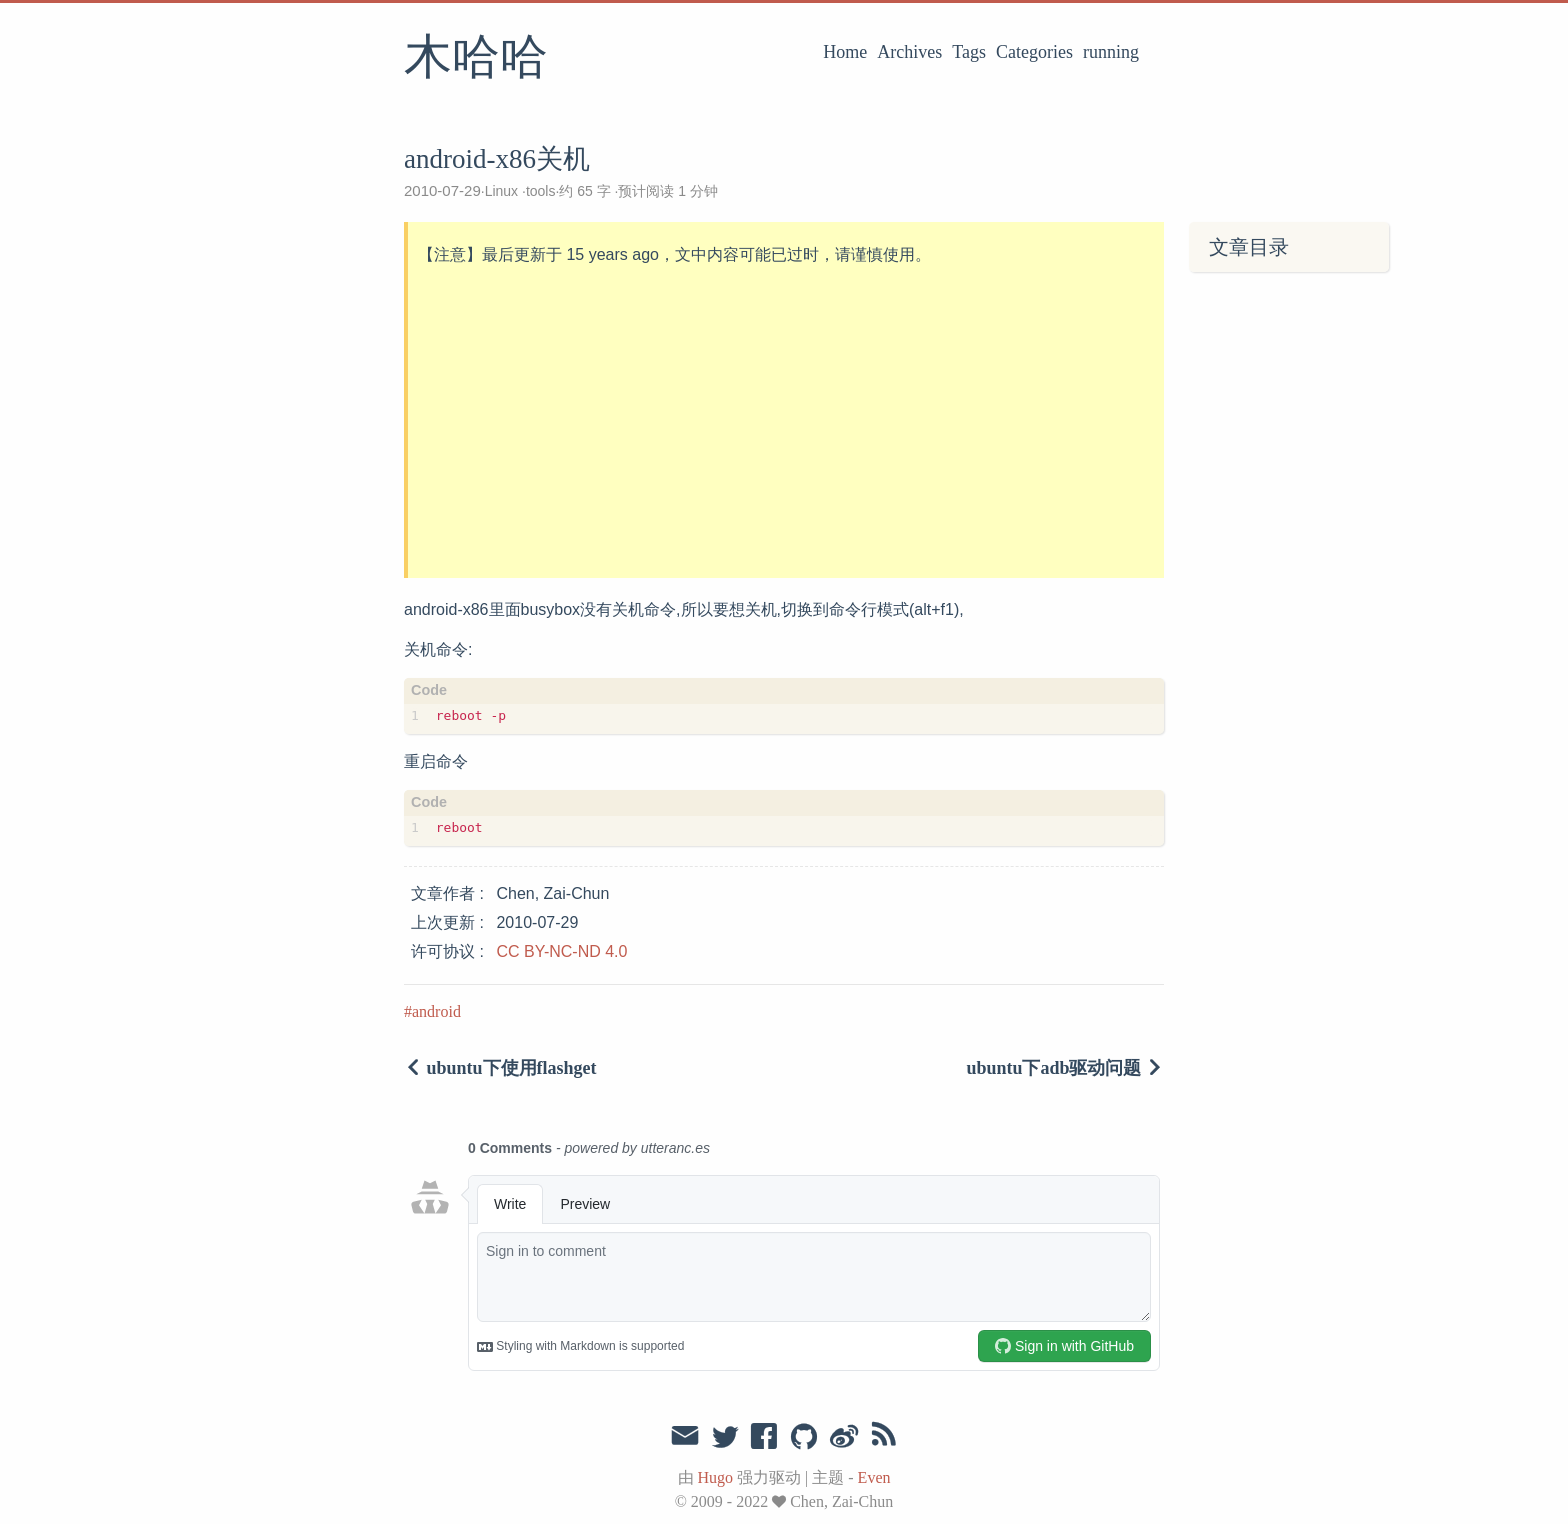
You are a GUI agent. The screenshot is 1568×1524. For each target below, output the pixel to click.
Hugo (716, 1477)
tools (541, 191)
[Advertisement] (786, 423)
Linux (501, 191)
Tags (969, 52)
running (1111, 52)
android (436, 1011)
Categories (1034, 52)
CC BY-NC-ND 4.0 (561, 951)
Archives (909, 52)
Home (845, 52)
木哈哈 (476, 59)
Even (874, 1477)
